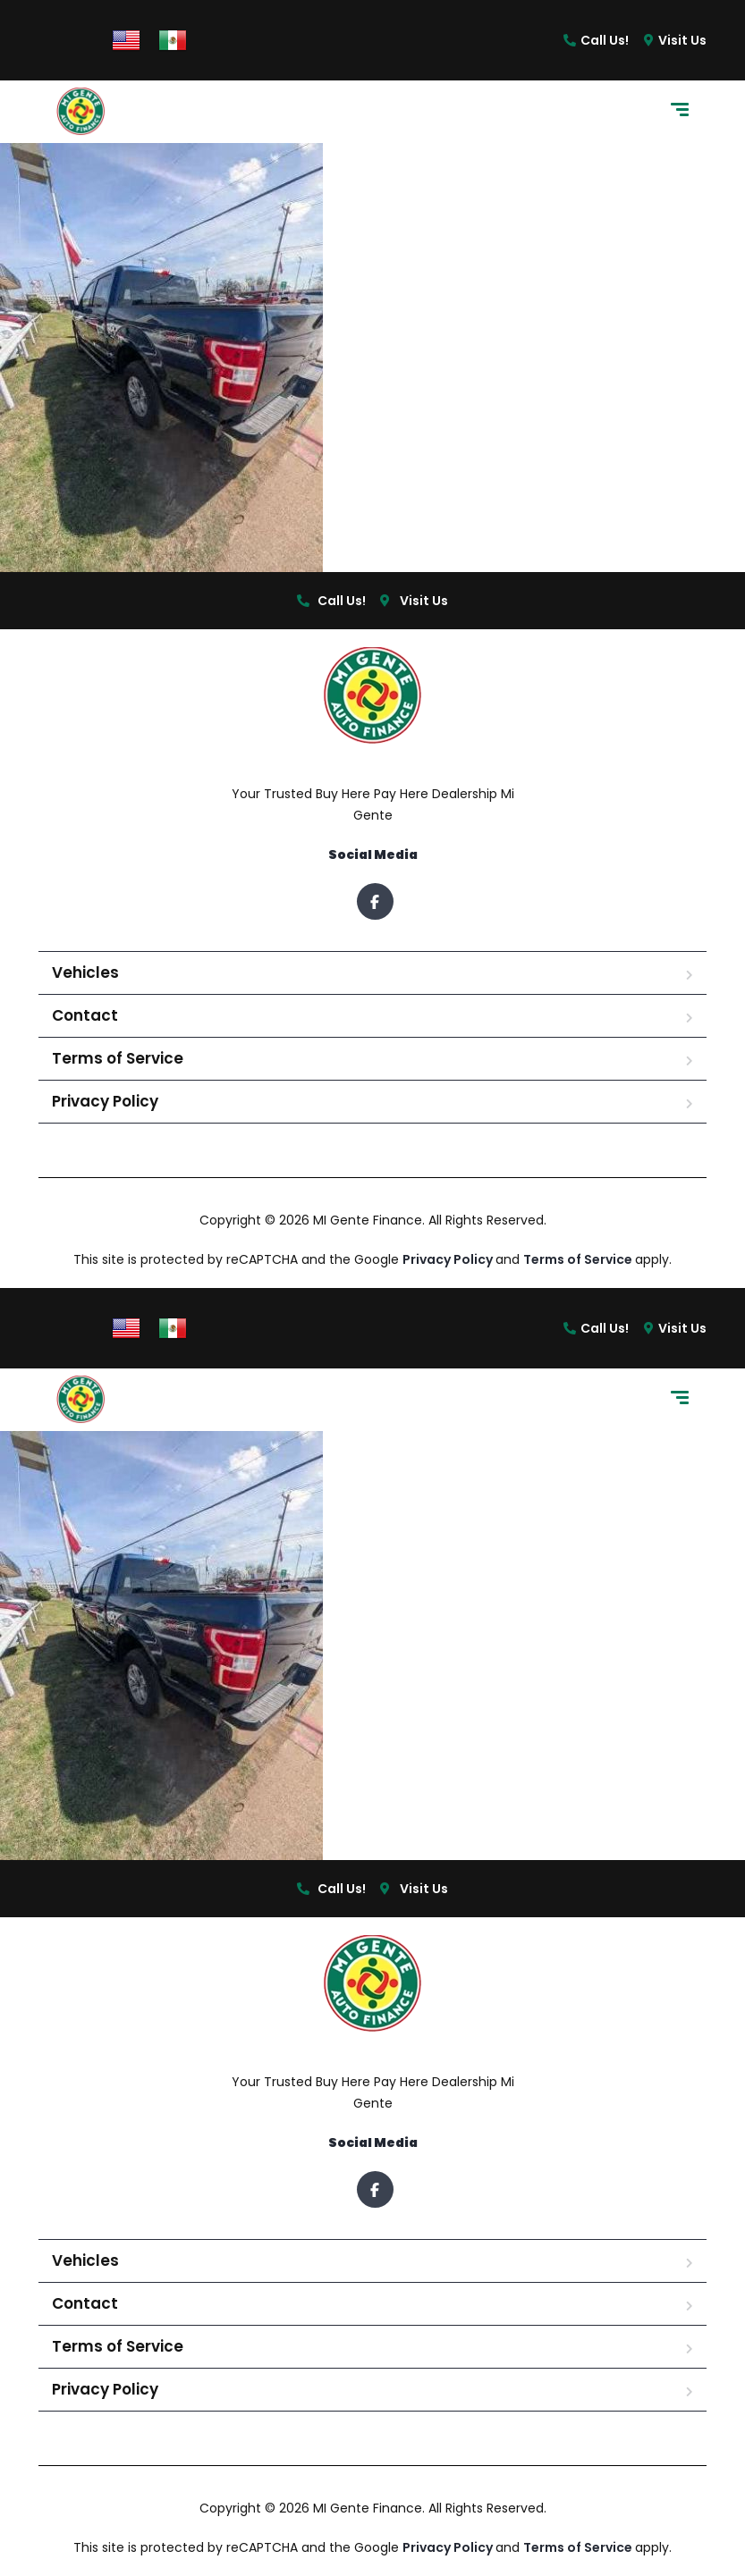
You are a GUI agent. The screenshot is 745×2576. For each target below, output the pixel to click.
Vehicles (85, 972)
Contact (85, 1015)
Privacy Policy (105, 1101)
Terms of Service (117, 1058)
